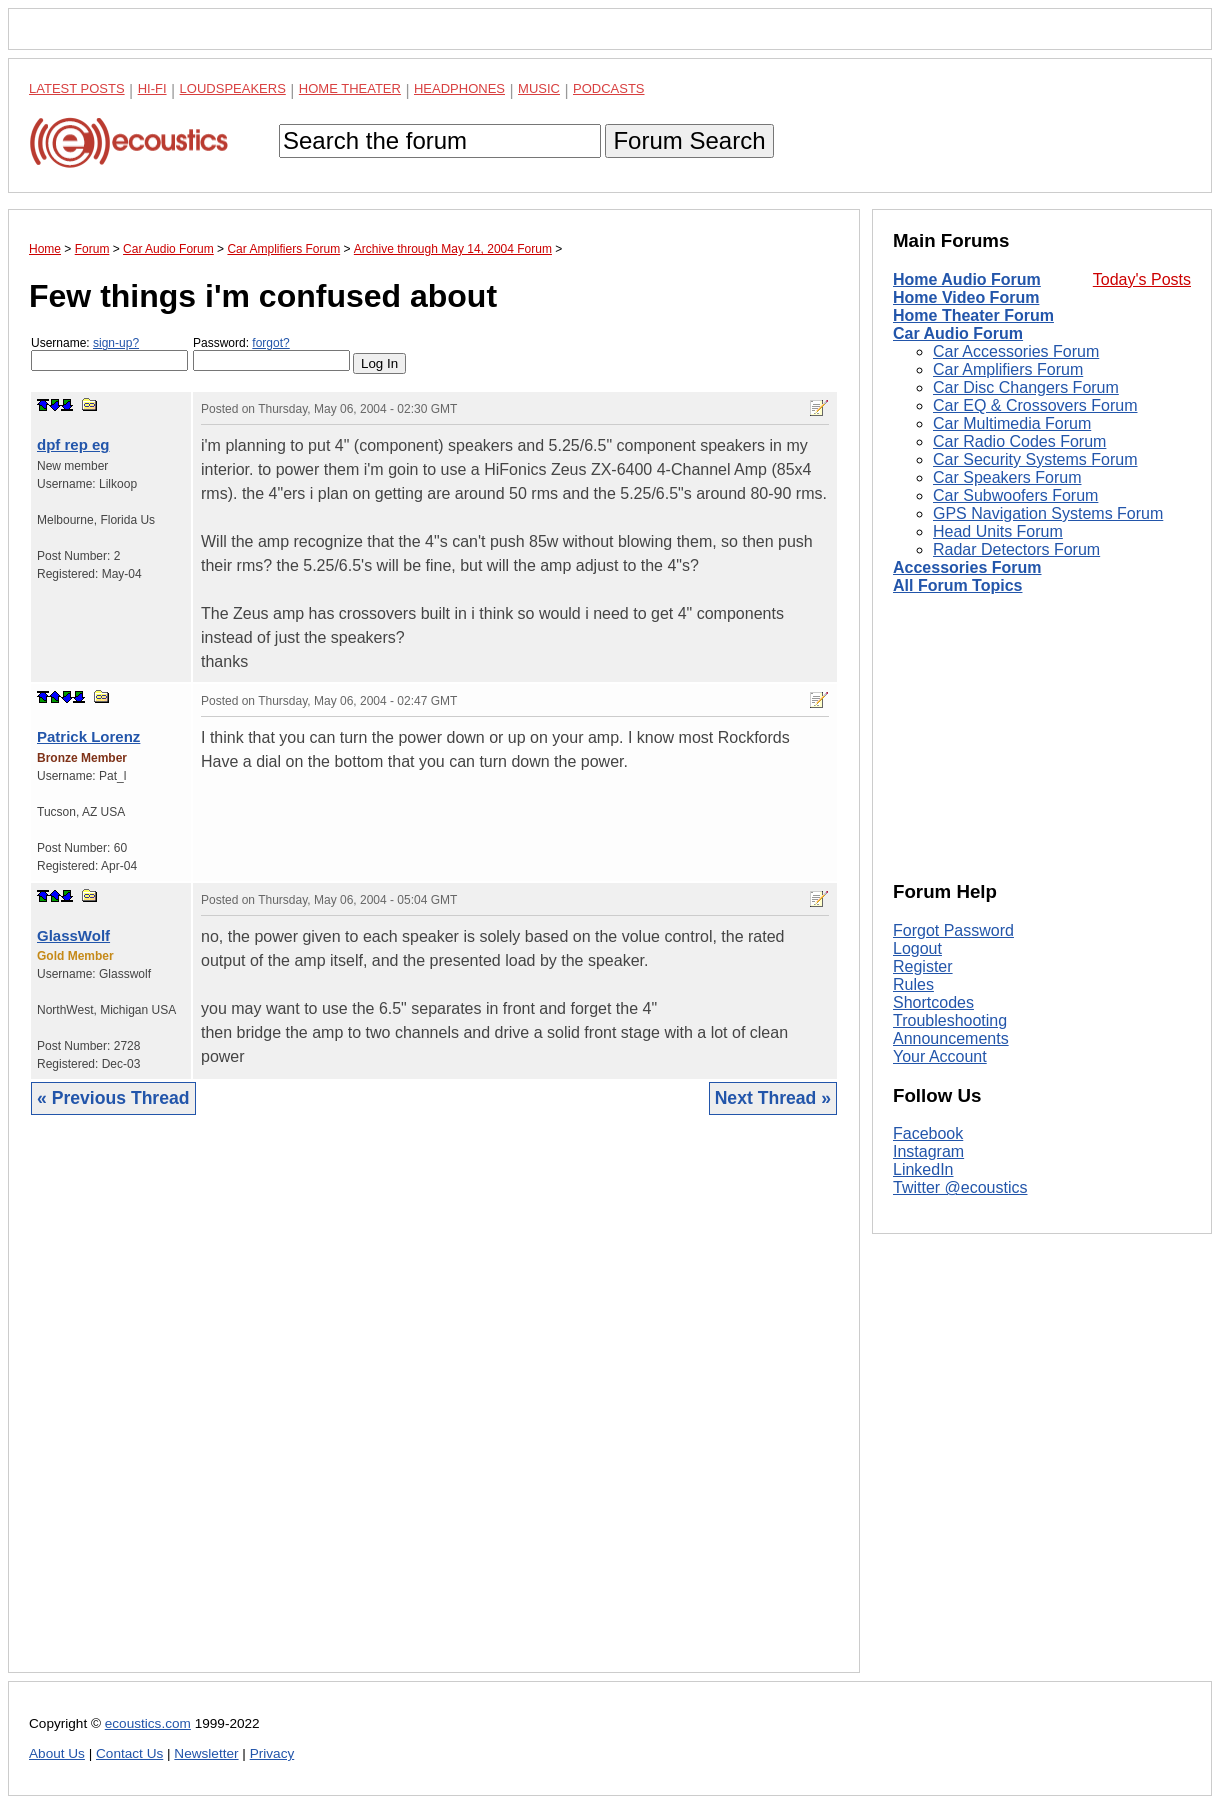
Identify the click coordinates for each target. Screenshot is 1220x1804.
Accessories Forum (967, 567)
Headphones (459, 88)
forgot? (270, 343)
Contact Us (129, 1753)
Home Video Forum (966, 297)
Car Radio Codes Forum (1019, 441)
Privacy (272, 1753)
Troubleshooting (950, 1020)
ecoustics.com (148, 1723)
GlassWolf (73, 935)
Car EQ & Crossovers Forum (1035, 405)
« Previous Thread (113, 1098)
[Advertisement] (434, 1409)
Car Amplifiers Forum (1008, 369)
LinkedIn (923, 1169)
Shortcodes (933, 1002)
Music (539, 88)
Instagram (928, 1151)
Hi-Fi (152, 88)
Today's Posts (1142, 279)
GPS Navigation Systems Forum (1048, 513)
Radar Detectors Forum (1016, 549)
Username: (109, 353)
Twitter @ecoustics (960, 1187)
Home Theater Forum (973, 315)
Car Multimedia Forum (1012, 423)
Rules (913, 984)
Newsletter (206, 1753)
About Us (57, 1753)
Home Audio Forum (967, 279)
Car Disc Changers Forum (1026, 387)
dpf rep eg (73, 444)
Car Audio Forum (958, 333)
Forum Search (689, 140)
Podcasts (609, 88)
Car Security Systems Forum (1035, 459)
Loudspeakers (233, 88)
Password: (271, 353)
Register (923, 966)
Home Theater (350, 88)
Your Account (940, 1056)
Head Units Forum (998, 531)
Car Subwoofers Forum (1015, 495)
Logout (917, 948)
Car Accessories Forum (1016, 351)
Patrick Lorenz (88, 736)
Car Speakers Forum (1007, 477)
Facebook (928, 1133)
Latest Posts (77, 88)
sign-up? (116, 343)
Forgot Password (953, 930)
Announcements (951, 1038)
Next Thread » (773, 1098)
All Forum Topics (957, 585)
